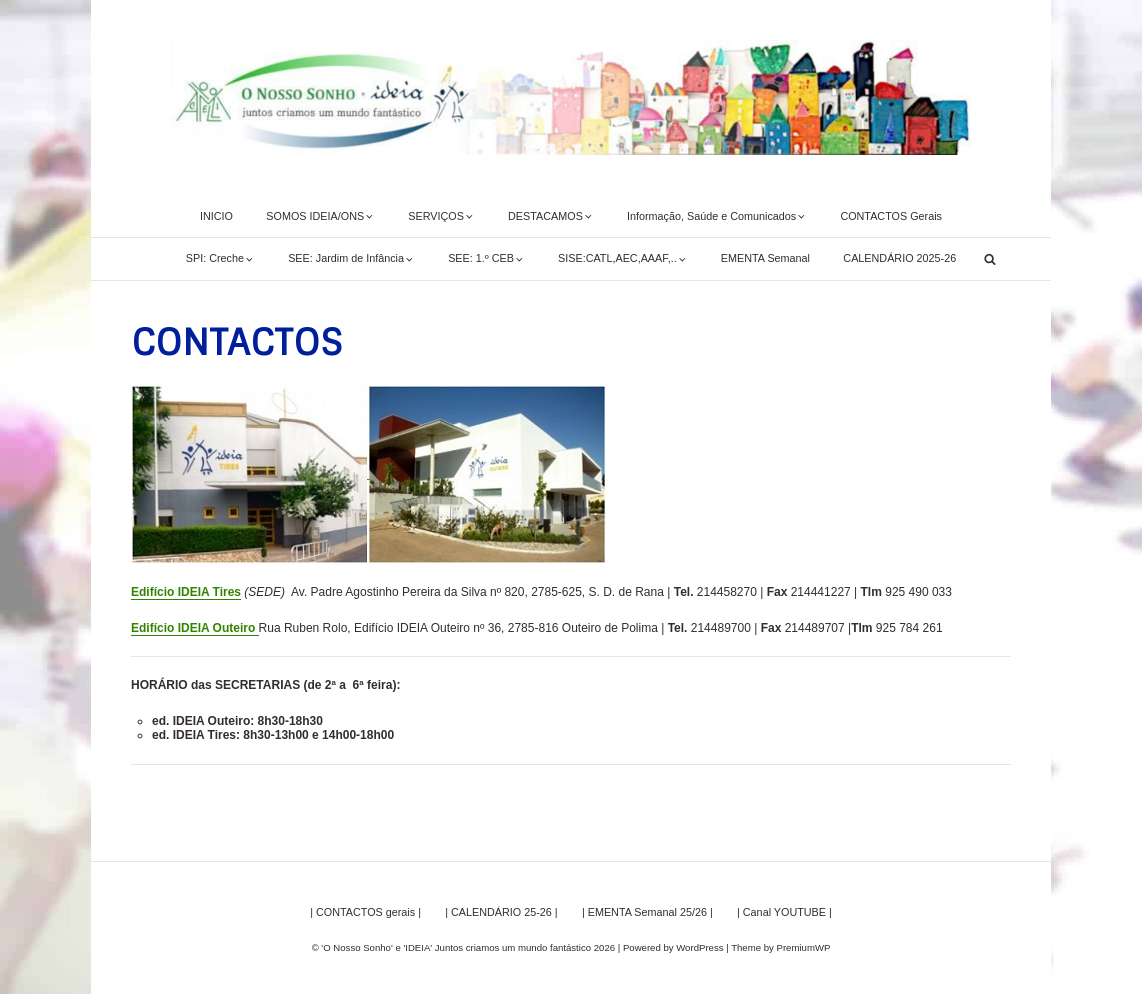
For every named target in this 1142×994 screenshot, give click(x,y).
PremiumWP (804, 947)
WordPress (699, 947)
